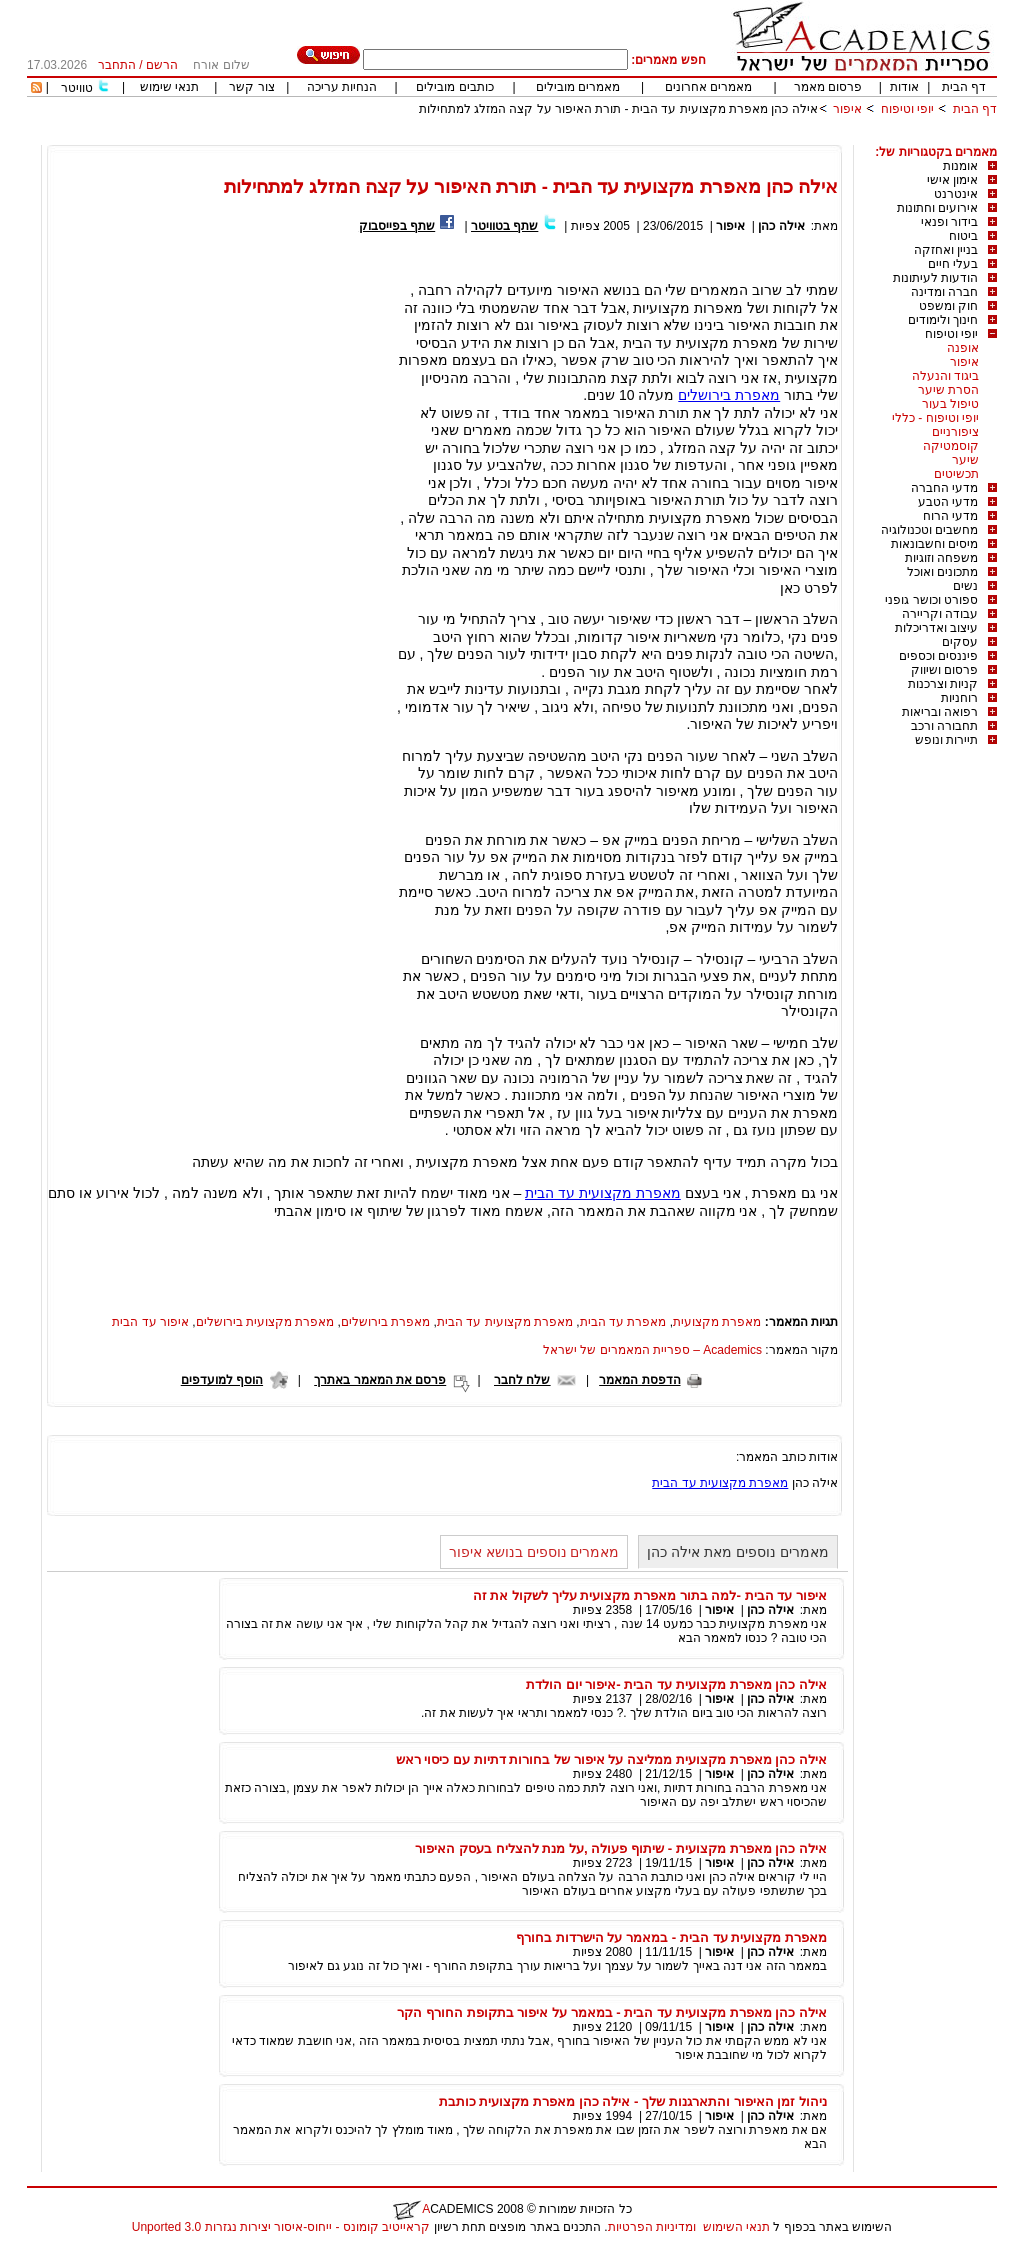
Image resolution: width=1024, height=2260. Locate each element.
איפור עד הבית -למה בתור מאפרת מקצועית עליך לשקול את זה (650, 1595)
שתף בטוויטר (504, 226)
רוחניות (959, 698)
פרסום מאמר (828, 87)
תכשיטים (956, 474)
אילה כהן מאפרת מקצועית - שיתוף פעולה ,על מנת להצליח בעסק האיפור (621, 1848)
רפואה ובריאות (940, 712)
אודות (904, 87)
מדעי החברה (944, 488)
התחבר (117, 65)
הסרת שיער (948, 390)
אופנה (963, 348)
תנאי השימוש (736, 2227)
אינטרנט (956, 194)
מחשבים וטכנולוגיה (929, 530)
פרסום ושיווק (944, 670)
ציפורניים (955, 432)
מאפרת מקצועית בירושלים (265, 1322)
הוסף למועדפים (222, 1380)
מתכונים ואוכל (942, 572)
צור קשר (251, 87)
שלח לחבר (522, 1380)
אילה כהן (780, 226)
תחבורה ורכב (944, 726)
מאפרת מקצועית (717, 1322)
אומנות (960, 166)
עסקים (960, 642)
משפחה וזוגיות (941, 558)
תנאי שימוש (169, 87)
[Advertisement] (633, 137)
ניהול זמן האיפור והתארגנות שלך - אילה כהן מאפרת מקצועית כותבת (633, 2101)
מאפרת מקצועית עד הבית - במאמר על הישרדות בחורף (671, 1937)
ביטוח (963, 236)
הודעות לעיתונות (935, 278)
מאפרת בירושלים (729, 395)
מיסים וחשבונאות (934, 544)
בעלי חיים (953, 264)
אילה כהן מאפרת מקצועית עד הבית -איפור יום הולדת (676, 1684)
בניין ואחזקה (946, 250)
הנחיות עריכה (342, 87)
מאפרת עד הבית (623, 1322)
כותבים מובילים (454, 87)
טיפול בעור (950, 404)
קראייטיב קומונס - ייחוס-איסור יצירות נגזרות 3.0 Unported (281, 2227)
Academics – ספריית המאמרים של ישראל (652, 1350)
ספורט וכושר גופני (931, 600)
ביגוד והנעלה (945, 376)
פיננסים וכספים (938, 656)
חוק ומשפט (948, 306)
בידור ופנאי (949, 222)
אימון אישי (952, 180)
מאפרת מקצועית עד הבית (603, 1193)
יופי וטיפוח (907, 109)
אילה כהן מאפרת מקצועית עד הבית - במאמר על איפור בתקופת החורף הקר (612, 2012)
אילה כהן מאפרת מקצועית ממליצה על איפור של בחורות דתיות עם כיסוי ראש (611, 1759)
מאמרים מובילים (578, 87)
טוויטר (77, 88)
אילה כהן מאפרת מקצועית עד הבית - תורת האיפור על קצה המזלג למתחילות (618, 109)
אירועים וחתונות (937, 208)
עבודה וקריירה (940, 614)
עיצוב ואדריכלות (936, 628)
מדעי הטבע (948, 502)
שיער (965, 460)
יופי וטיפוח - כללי (935, 418)
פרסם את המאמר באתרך (380, 1380)
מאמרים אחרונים (708, 87)
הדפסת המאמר (639, 1380)
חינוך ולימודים (943, 320)
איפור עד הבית (150, 1322)
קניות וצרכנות (943, 684)
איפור (847, 109)
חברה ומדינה (944, 292)
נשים (965, 586)
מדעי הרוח (950, 516)
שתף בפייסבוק (397, 226)
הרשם (162, 65)
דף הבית (964, 87)
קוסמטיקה (951, 446)
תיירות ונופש (946, 740)
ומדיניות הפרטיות (652, 2227)
